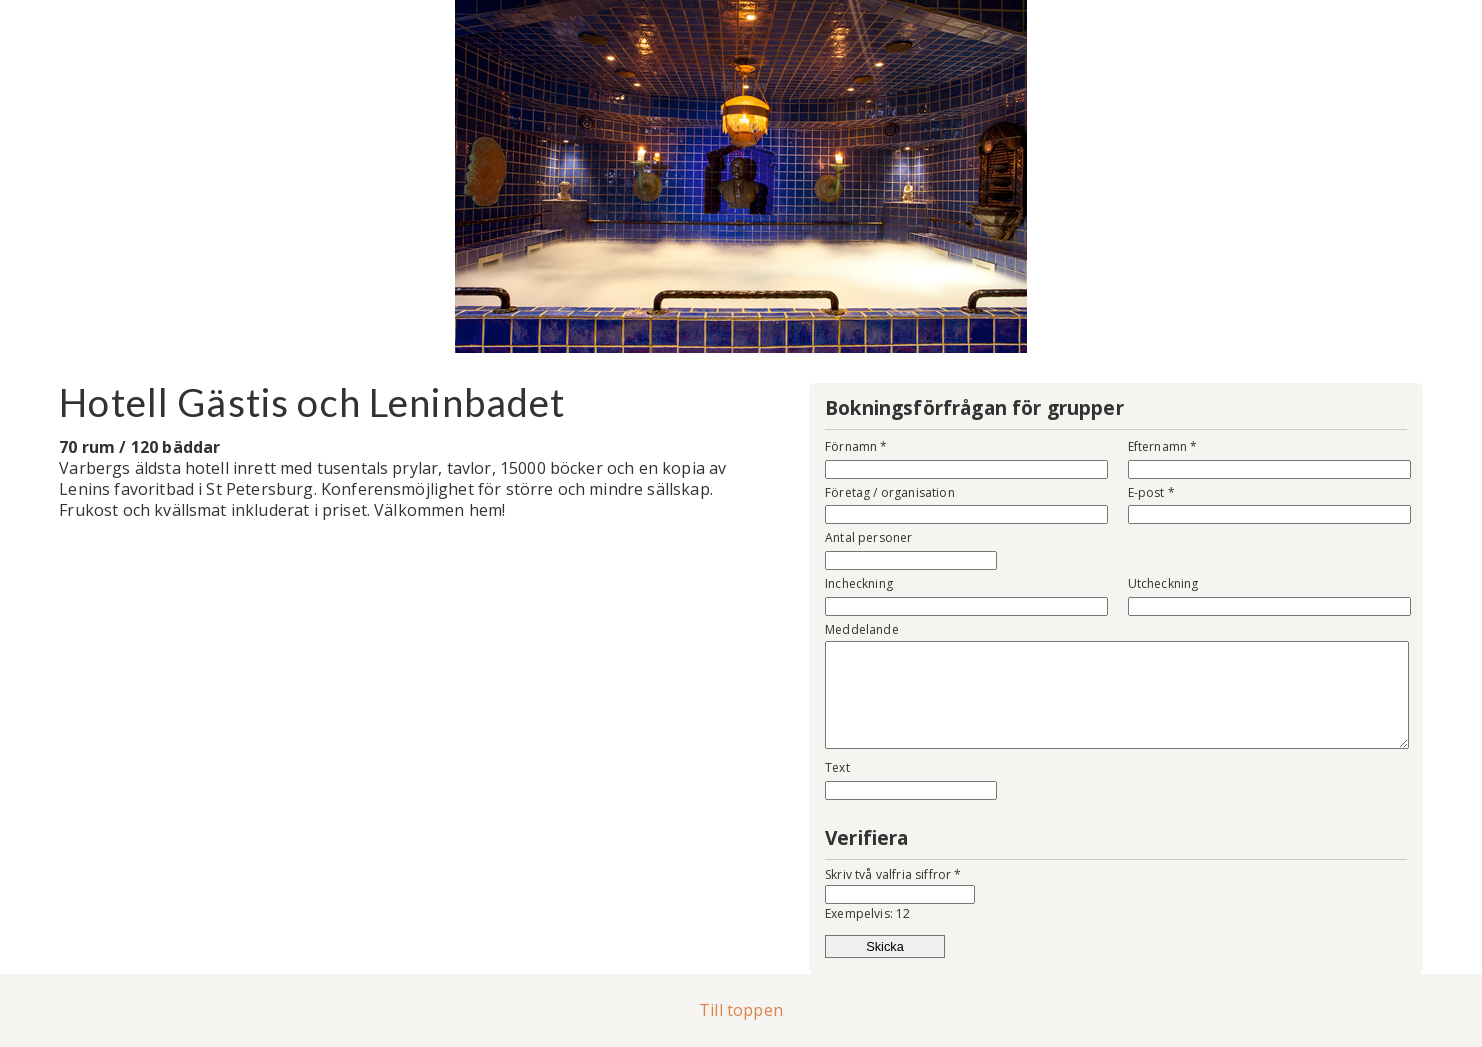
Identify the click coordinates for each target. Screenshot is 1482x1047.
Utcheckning (1163, 583)
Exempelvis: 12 (867, 913)
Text (837, 767)
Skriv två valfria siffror (893, 874)
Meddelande (862, 629)
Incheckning (859, 583)
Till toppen (741, 1010)
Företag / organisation (890, 492)
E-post (1151, 492)
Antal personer (868, 537)
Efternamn (1163, 446)
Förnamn (856, 446)
